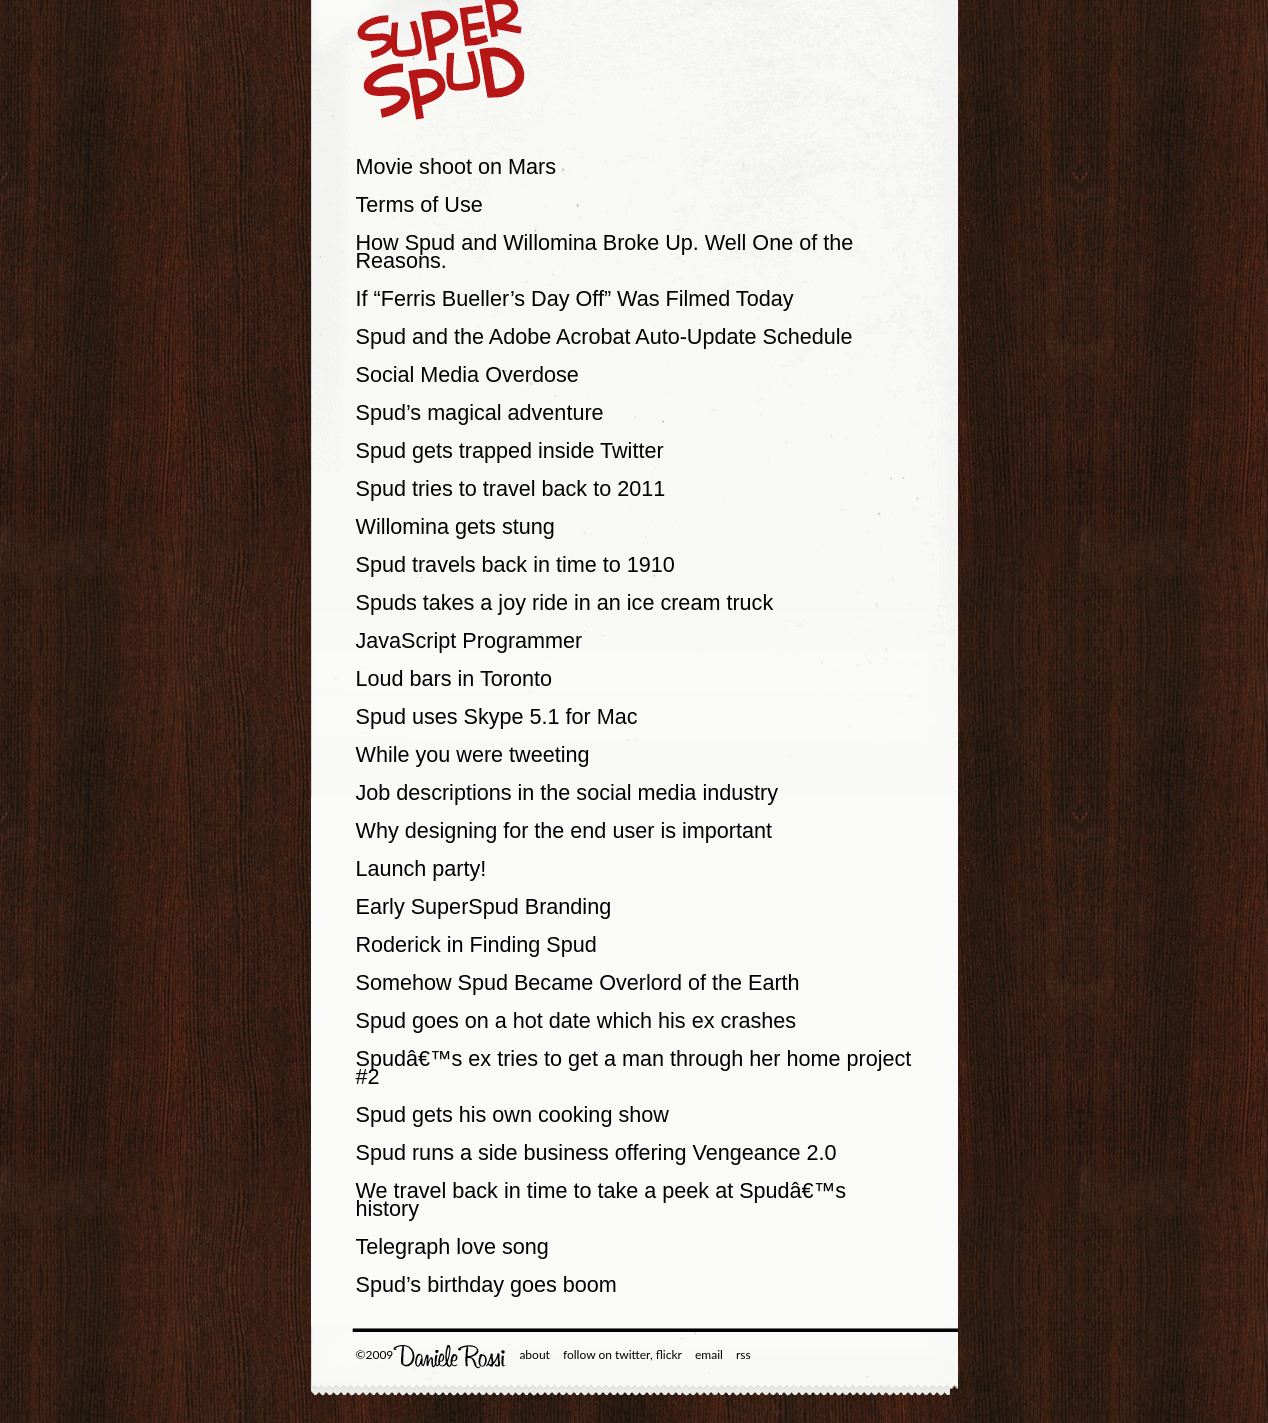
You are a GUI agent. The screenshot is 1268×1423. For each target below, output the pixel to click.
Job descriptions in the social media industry (567, 792)
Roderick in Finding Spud (476, 944)
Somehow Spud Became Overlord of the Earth (578, 982)
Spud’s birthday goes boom (486, 1284)
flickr (669, 1354)
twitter (632, 1354)
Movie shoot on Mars (456, 166)
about (534, 1354)
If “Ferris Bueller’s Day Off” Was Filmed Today (575, 298)
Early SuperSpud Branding (484, 906)
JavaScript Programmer (469, 640)
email (709, 1354)
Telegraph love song (452, 1246)
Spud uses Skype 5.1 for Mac (497, 716)
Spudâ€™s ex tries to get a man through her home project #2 (634, 1067)
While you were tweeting (473, 754)
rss (743, 1354)
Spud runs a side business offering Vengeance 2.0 (596, 1152)
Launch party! (421, 868)
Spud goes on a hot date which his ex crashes (576, 1020)
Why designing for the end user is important (564, 830)
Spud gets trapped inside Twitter (510, 450)
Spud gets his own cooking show (512, 1114)
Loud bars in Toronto (454, 678)
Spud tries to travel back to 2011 (511, 488)
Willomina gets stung (455, 526)
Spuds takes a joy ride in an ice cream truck (565, 602)
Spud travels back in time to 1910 (515, 564)
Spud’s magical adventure (480, 412)
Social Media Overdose (467, 374)
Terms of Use (419, 204)
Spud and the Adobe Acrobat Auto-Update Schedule (604, 336)
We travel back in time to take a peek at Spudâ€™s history (601, 1199)
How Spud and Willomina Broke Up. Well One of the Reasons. (605, 251)
